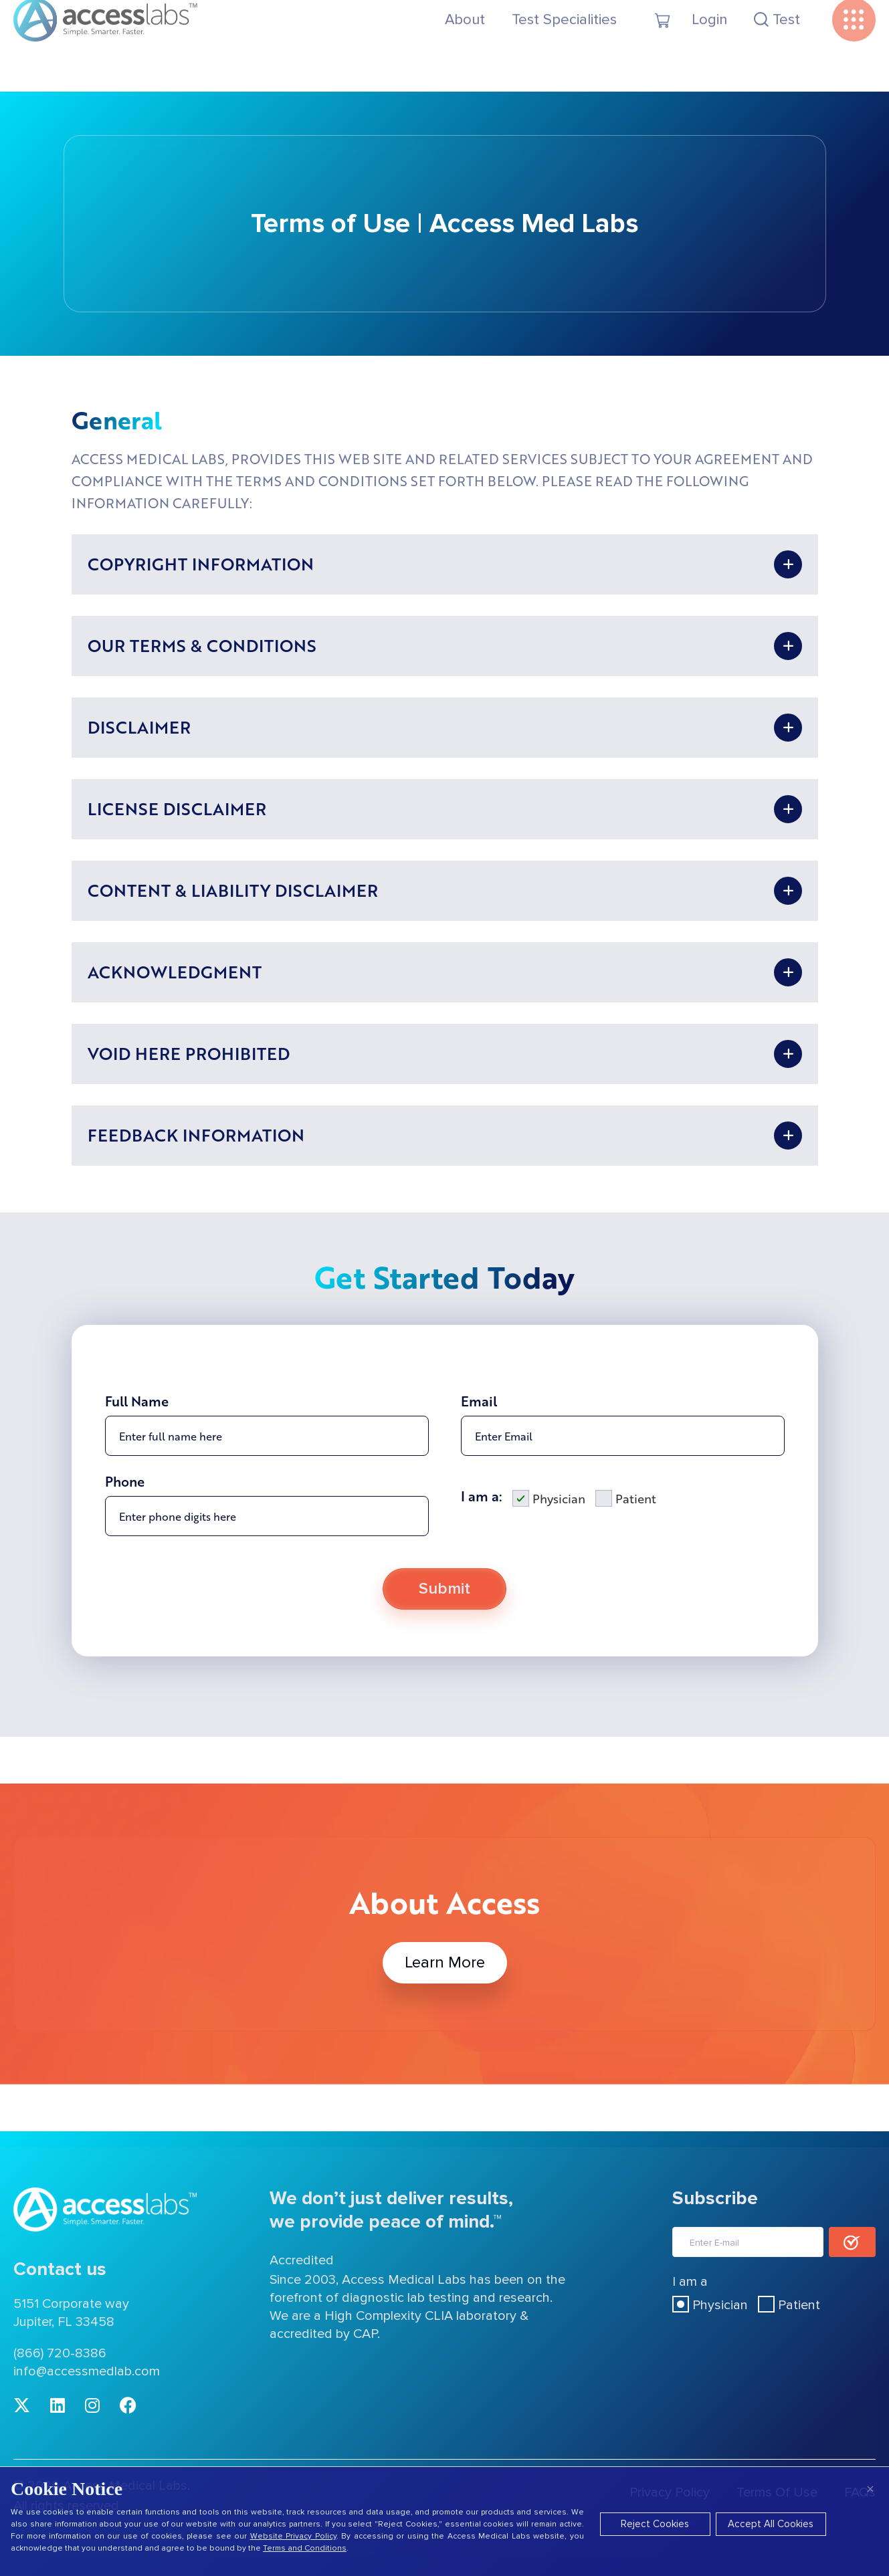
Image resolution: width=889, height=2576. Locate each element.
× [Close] (870, 2489)
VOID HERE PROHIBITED (189, 1053)
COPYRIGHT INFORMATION (201, 564)
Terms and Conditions (305, 2548)
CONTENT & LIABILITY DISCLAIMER (233, 890)
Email (479, 1434)
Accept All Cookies (770, 2524)
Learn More (444, 1963)
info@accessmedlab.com (86, 2371)
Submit (444, 1622)
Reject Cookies (655, 2524)
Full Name (137, 1434)
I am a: (481, 1529)
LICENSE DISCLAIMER (177, 808)
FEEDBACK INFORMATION (196, 1135)
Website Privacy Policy (293, 2536)
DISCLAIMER (139, 727)
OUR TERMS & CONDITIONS (202, 645)
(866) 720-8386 (59, 2353)
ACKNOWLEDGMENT (175, 972)
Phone (124, 1514)
